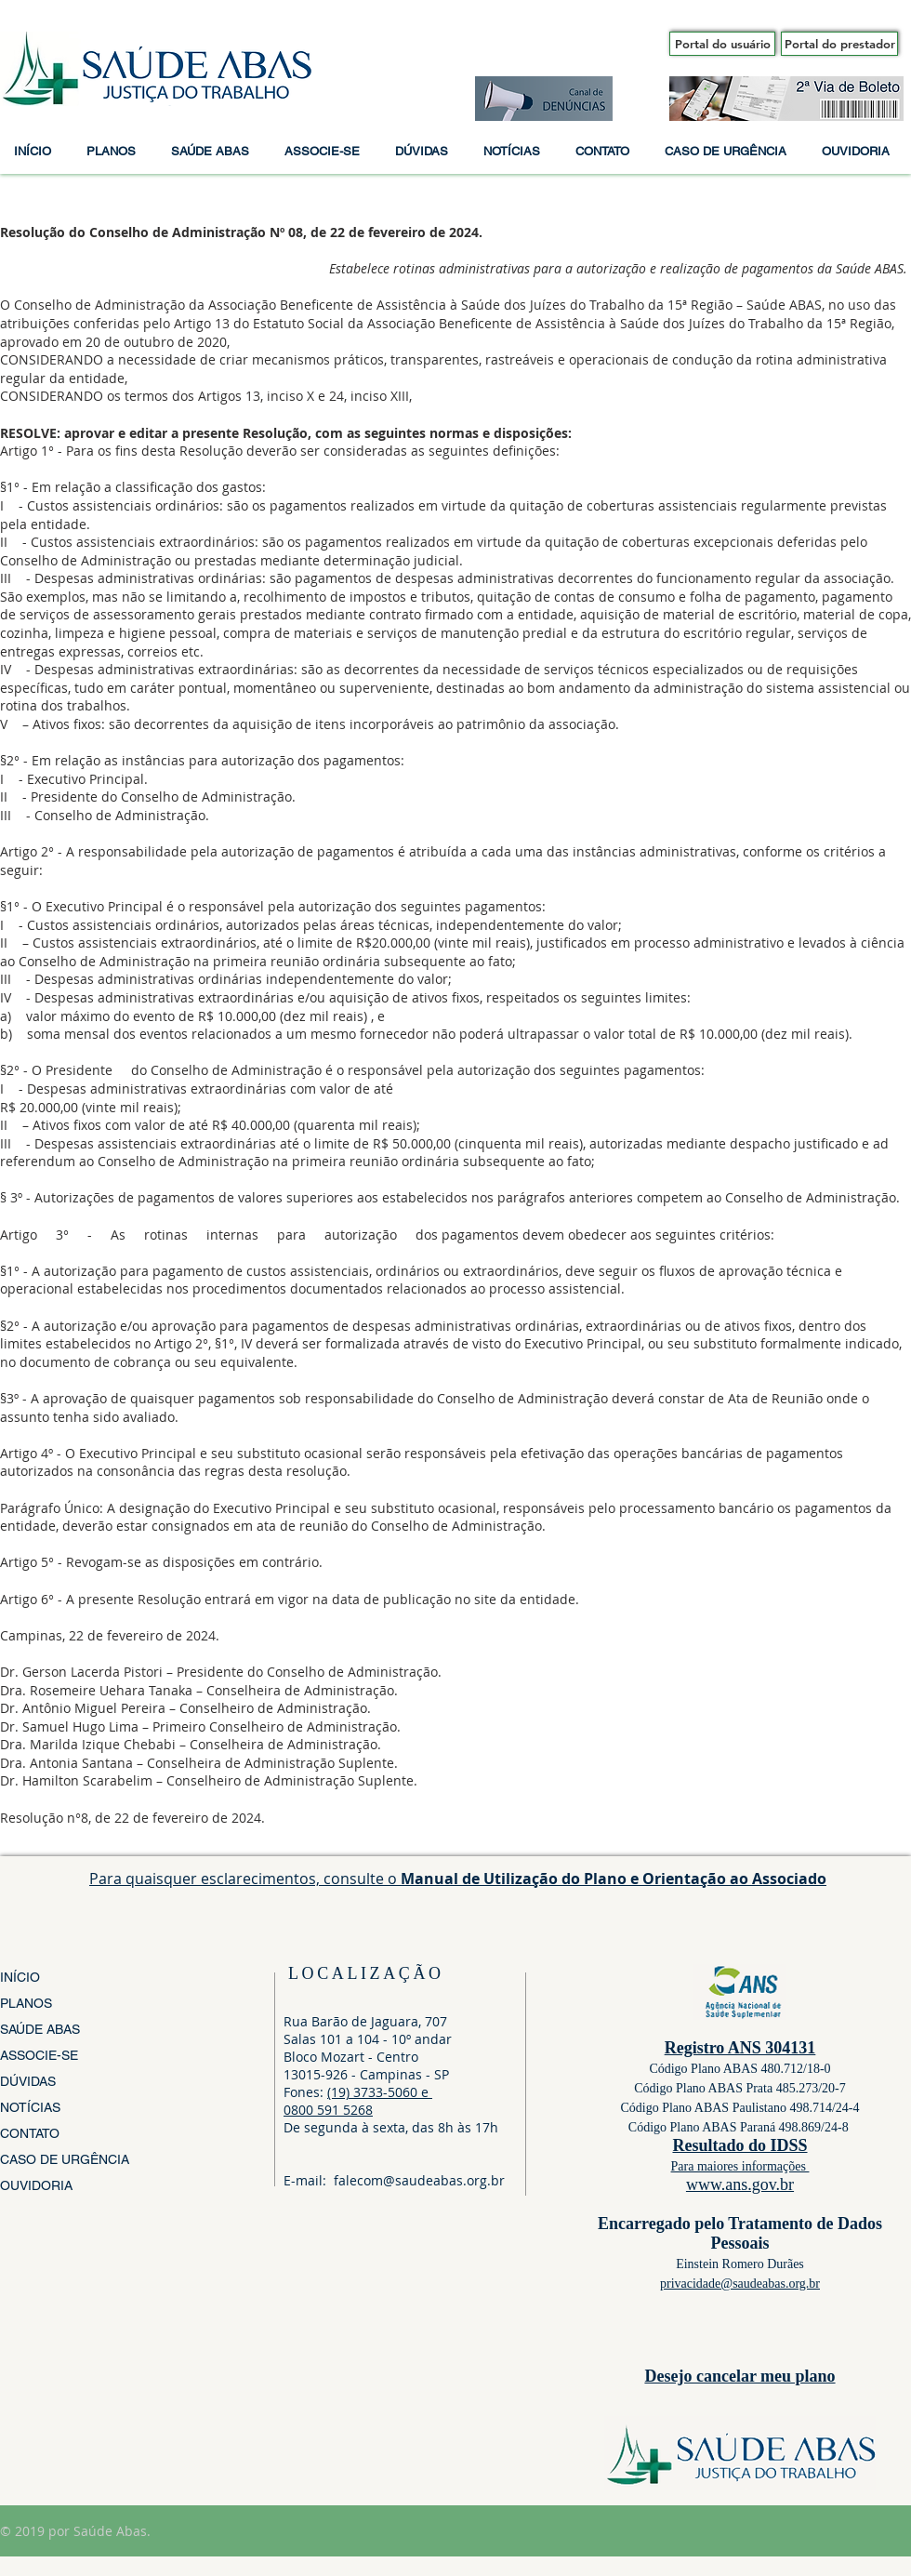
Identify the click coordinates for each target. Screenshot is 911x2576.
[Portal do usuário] (722, 44)
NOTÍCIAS (30, 2107)
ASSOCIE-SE (39, 2055)
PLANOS (26, 2003)
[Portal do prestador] (839, 44)
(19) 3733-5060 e (379, 2092)
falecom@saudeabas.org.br (419, 2180)
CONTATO (29, 2133)
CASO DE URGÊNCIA (64, 2159)
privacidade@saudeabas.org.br (740, 2284)
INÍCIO (20, 1977)
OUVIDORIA (36, 2185)
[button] (115, 151)
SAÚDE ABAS (40, 2029)
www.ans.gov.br (740, 2184)
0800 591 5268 (328, 2109)
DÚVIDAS (28, 2081)
